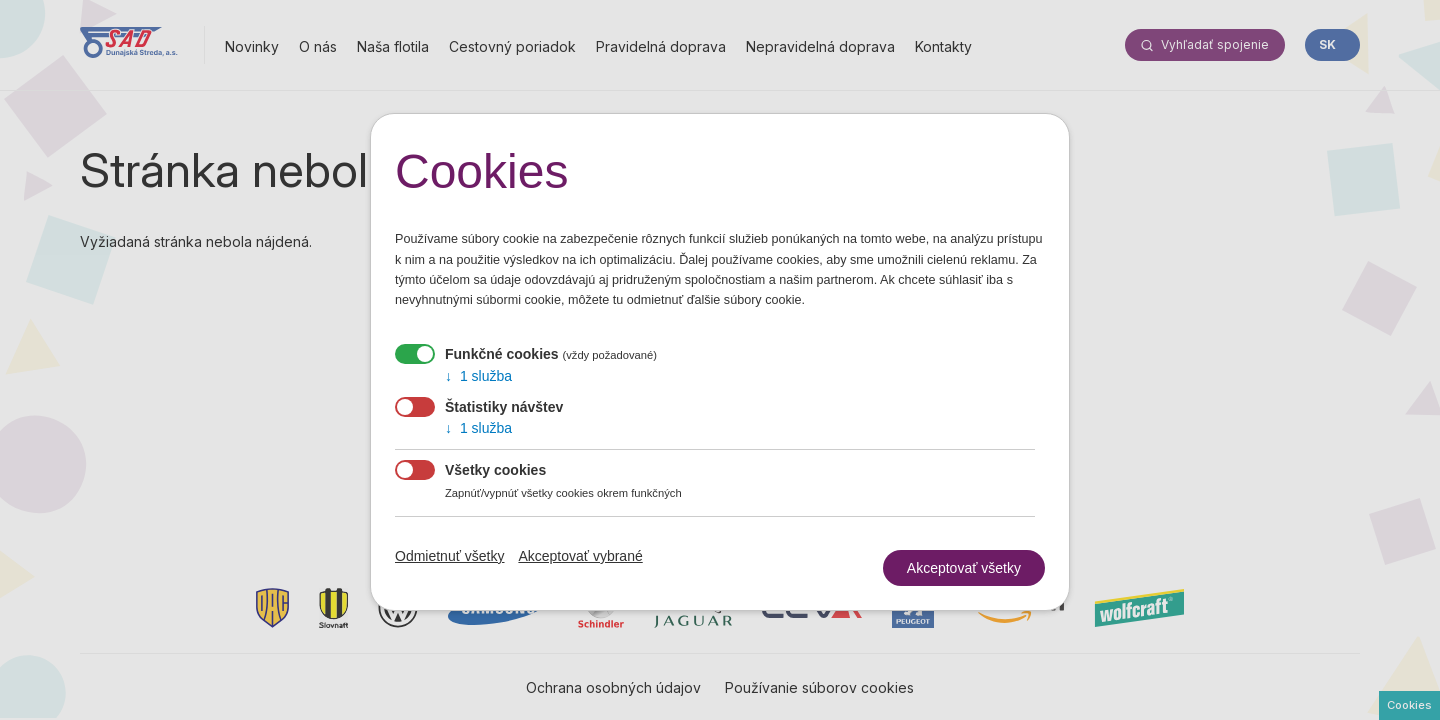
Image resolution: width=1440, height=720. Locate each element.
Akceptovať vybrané (580, 556)
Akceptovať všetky (964, 564)
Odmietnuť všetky (450, 556)
